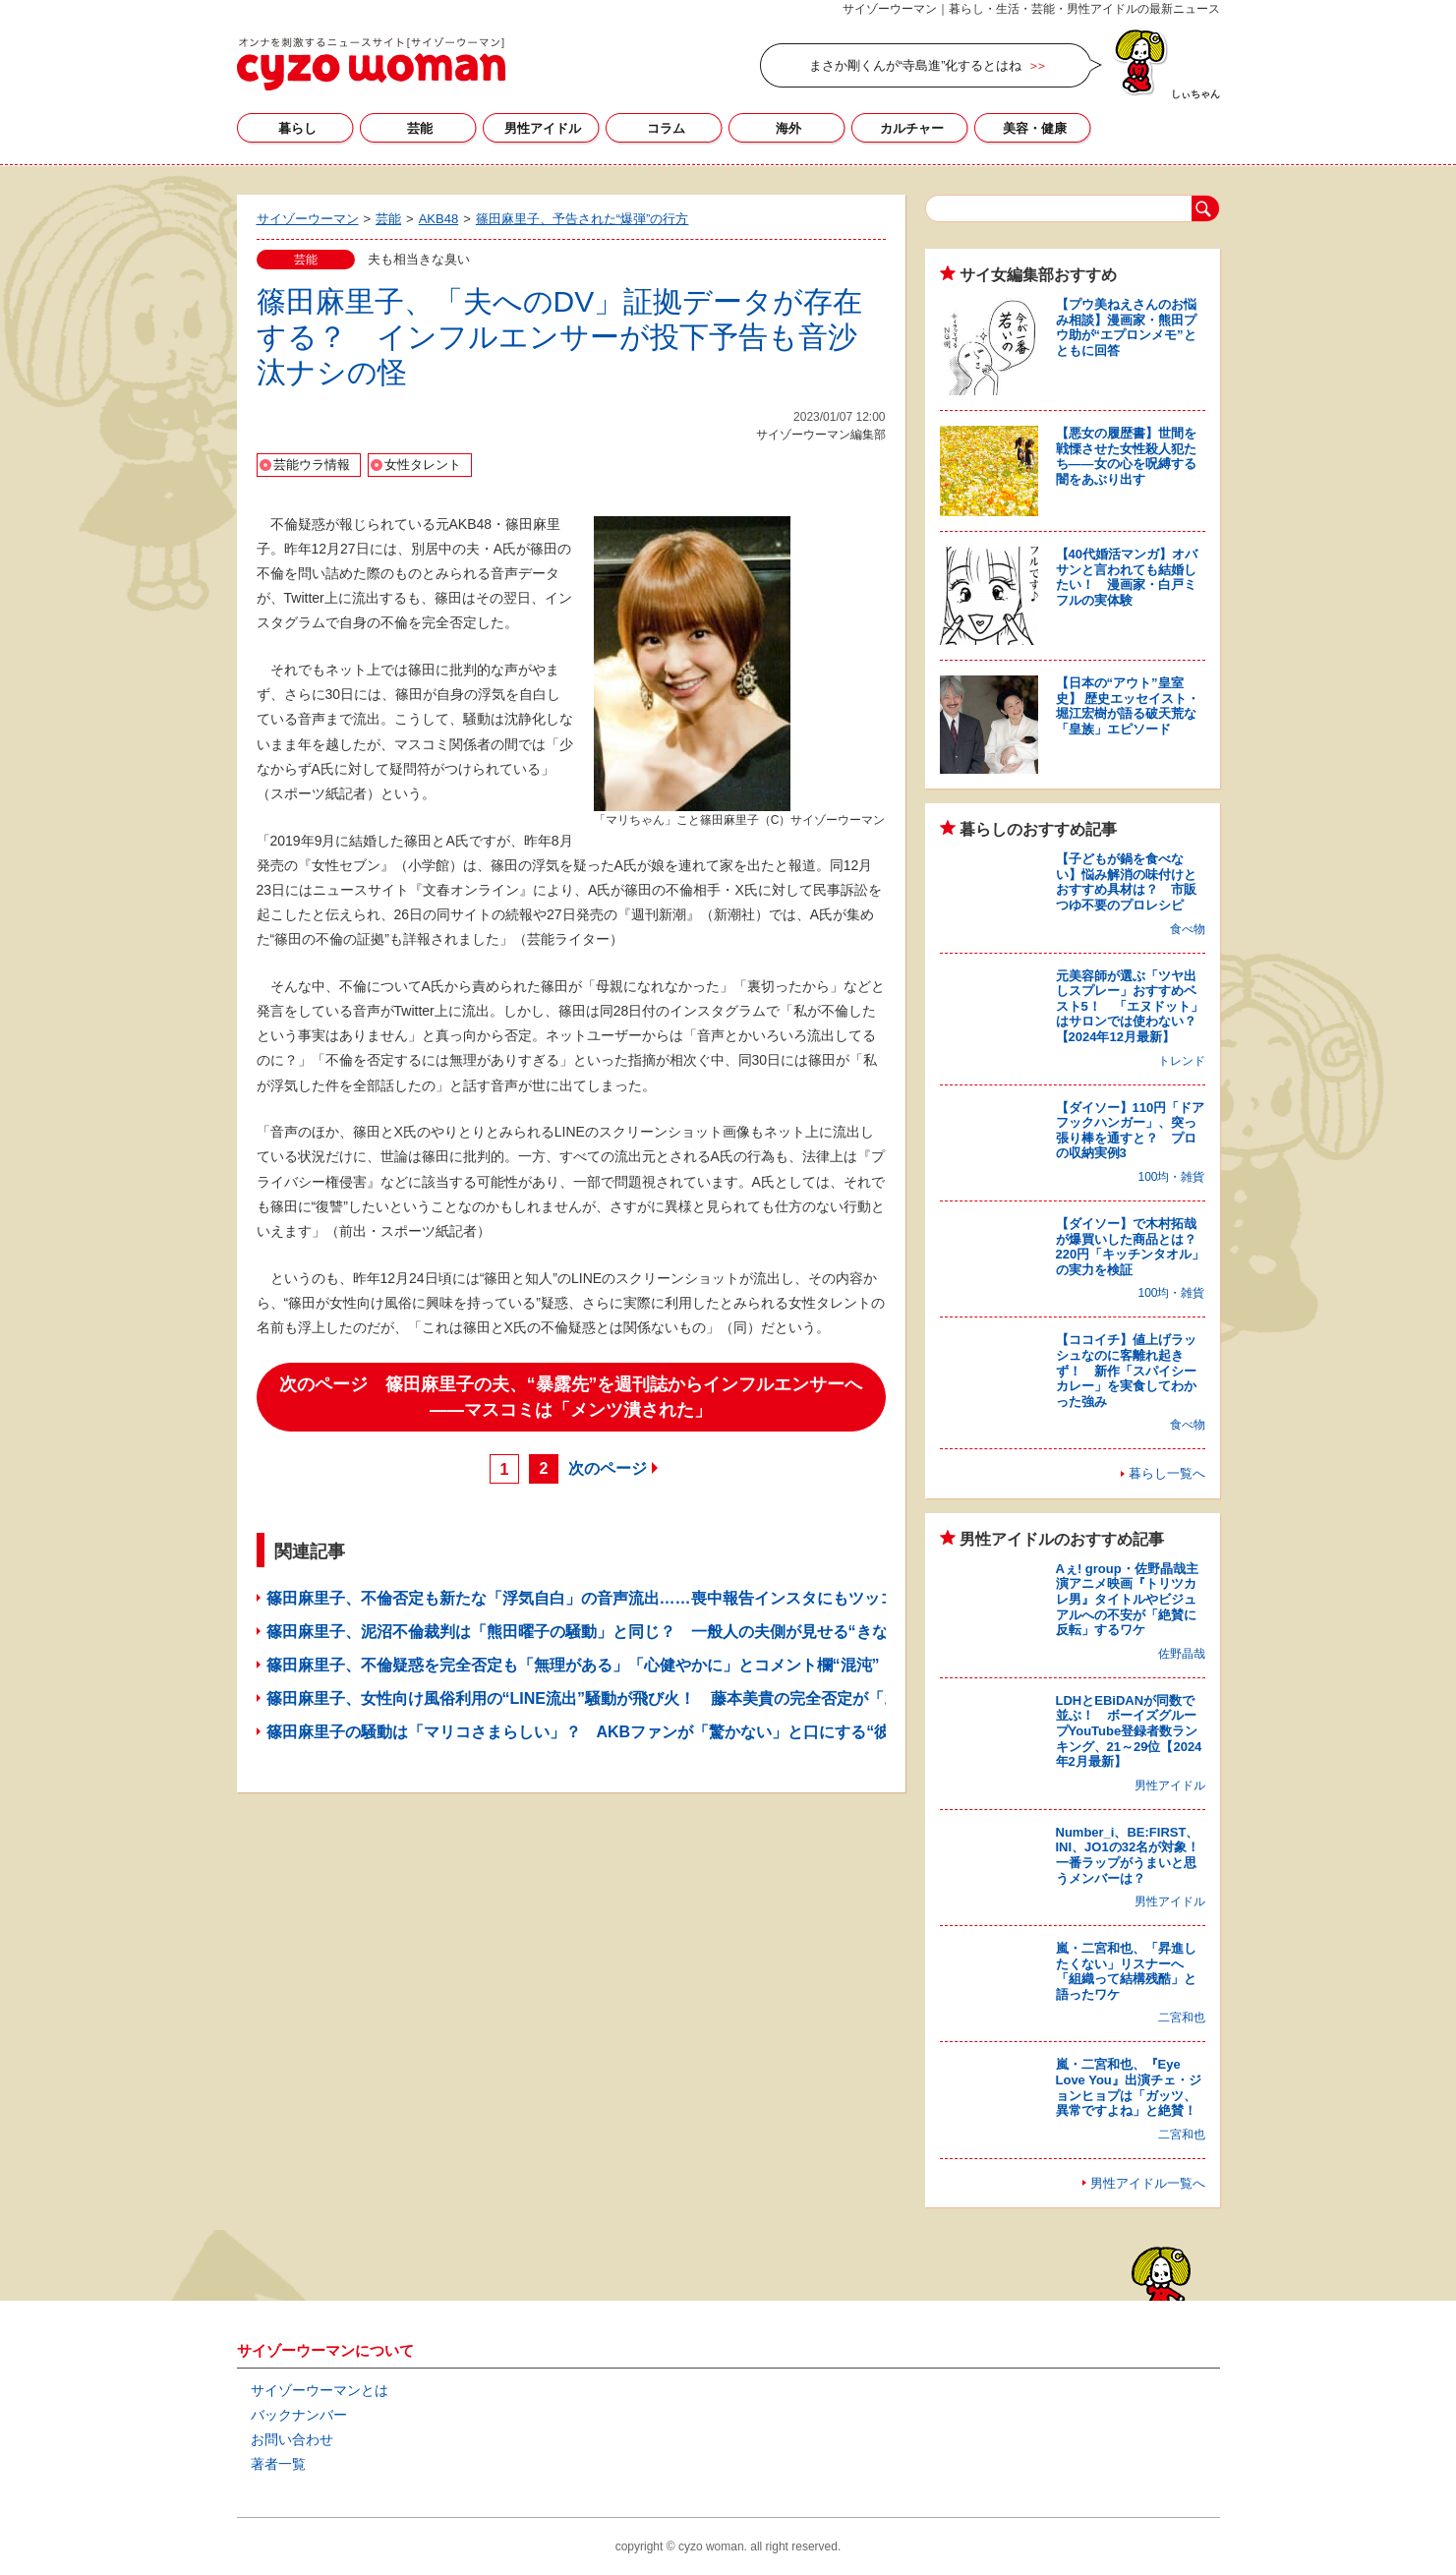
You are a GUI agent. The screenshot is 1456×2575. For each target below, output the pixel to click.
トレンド (1181, 1061)
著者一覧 (278, 2464)
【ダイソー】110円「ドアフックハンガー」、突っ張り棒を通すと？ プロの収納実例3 (1130, 1130)
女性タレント (422, 464)
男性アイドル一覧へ (1147, 2183)
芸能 (420, 128)
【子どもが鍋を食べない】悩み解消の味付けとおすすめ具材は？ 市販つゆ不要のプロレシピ (1126, 881)
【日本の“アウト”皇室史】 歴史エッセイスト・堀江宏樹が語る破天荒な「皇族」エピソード (1128, 705)
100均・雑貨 (1170, 1177)
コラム (666, 128)
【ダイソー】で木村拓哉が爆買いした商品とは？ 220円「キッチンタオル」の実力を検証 (1132, 1246)
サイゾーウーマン (371, 63)
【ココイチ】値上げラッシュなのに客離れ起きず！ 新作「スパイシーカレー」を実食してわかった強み (1126, 1370)
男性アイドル (542, 128)
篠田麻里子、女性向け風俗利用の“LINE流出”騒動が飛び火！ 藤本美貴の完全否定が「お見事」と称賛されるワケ (669, 1698)
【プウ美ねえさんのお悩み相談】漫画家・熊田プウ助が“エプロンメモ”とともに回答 (1126, 327)
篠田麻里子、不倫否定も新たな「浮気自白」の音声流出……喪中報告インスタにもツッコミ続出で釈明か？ (643, 1598)
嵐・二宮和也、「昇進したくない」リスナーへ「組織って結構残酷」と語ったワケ (1126, 1971)
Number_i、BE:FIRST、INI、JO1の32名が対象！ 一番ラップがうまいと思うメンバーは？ (1134, 1855)
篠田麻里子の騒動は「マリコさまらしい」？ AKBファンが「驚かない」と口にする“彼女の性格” (613, 1732)
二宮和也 (1181, 2017)
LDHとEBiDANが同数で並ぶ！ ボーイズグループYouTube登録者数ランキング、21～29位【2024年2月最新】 (1129, 1731)
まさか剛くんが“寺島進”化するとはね (915, 65)
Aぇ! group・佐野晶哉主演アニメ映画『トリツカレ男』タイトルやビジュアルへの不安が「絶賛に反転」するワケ (1127, 1599)
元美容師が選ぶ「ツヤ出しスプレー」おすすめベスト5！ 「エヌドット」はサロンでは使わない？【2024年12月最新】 (1129, 1006)
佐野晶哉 (1181, 1654)
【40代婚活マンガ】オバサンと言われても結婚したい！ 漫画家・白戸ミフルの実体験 (1126, 577)
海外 (788, 128)
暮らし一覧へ (1167, 1473)
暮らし (297, 128)
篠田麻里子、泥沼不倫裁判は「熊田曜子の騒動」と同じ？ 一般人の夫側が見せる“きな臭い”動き (612, 1631)
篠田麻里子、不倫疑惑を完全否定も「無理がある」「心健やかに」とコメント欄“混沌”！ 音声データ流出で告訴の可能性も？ (714, 1665)
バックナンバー (299, 2415)
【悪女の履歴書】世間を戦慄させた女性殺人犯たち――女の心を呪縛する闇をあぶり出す (1126, 456)
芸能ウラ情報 (311, 464)
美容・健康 (1035, 128)
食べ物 (1187, 929)
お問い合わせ (292, 2439)
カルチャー (912, 128)
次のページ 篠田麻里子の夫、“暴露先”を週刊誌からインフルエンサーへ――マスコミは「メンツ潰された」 (571, 1397)
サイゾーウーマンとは (319, 2390)
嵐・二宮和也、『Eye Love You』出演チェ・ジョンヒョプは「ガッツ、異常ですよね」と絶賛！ (1128, 2087)
